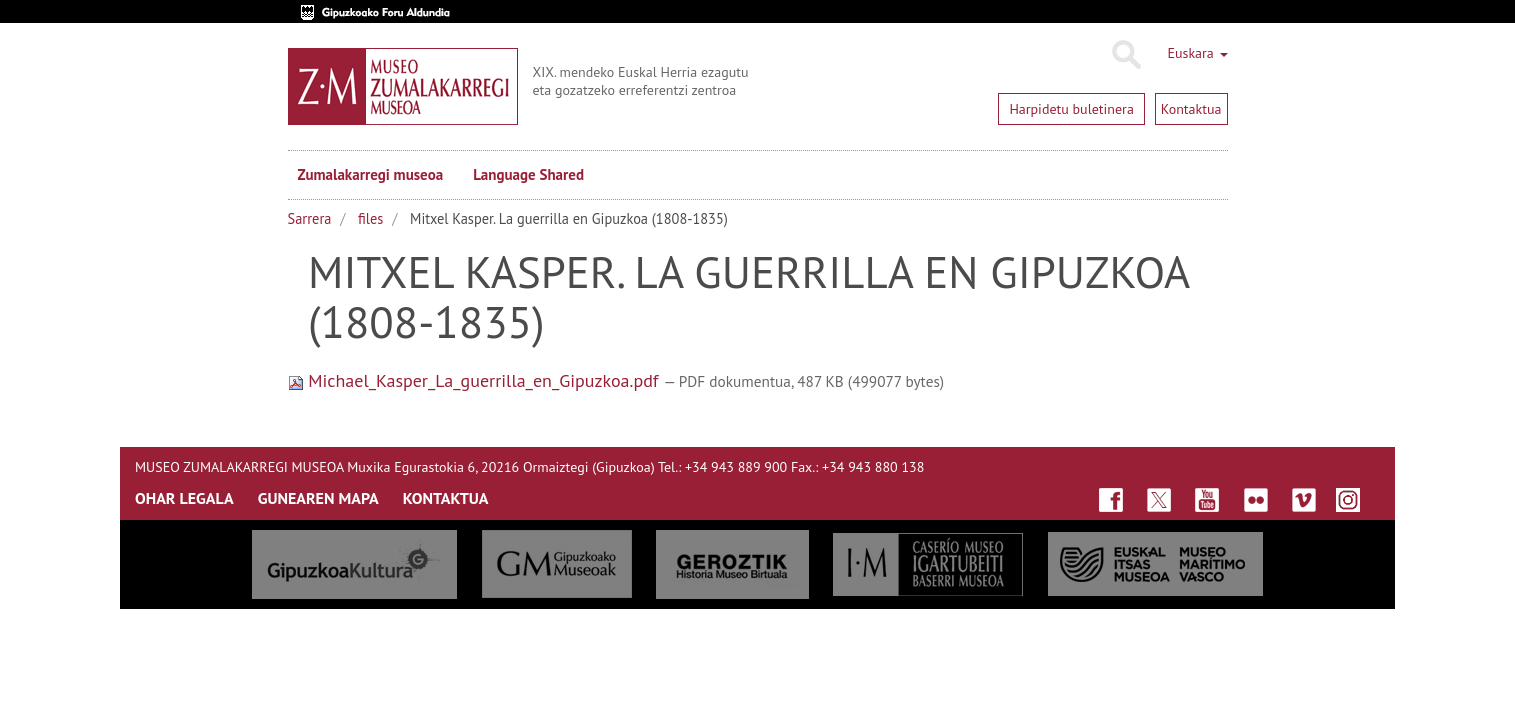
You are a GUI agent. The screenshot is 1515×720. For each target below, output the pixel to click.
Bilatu (1125, 55)
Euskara (1197, 53)
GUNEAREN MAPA (318, 498)
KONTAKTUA (446, 498)
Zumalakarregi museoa (371, 174)
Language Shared (528, 174)
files (370, 218)
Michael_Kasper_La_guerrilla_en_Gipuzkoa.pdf (476, 380)
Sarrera (310, 218)
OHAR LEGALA (184, 498)
